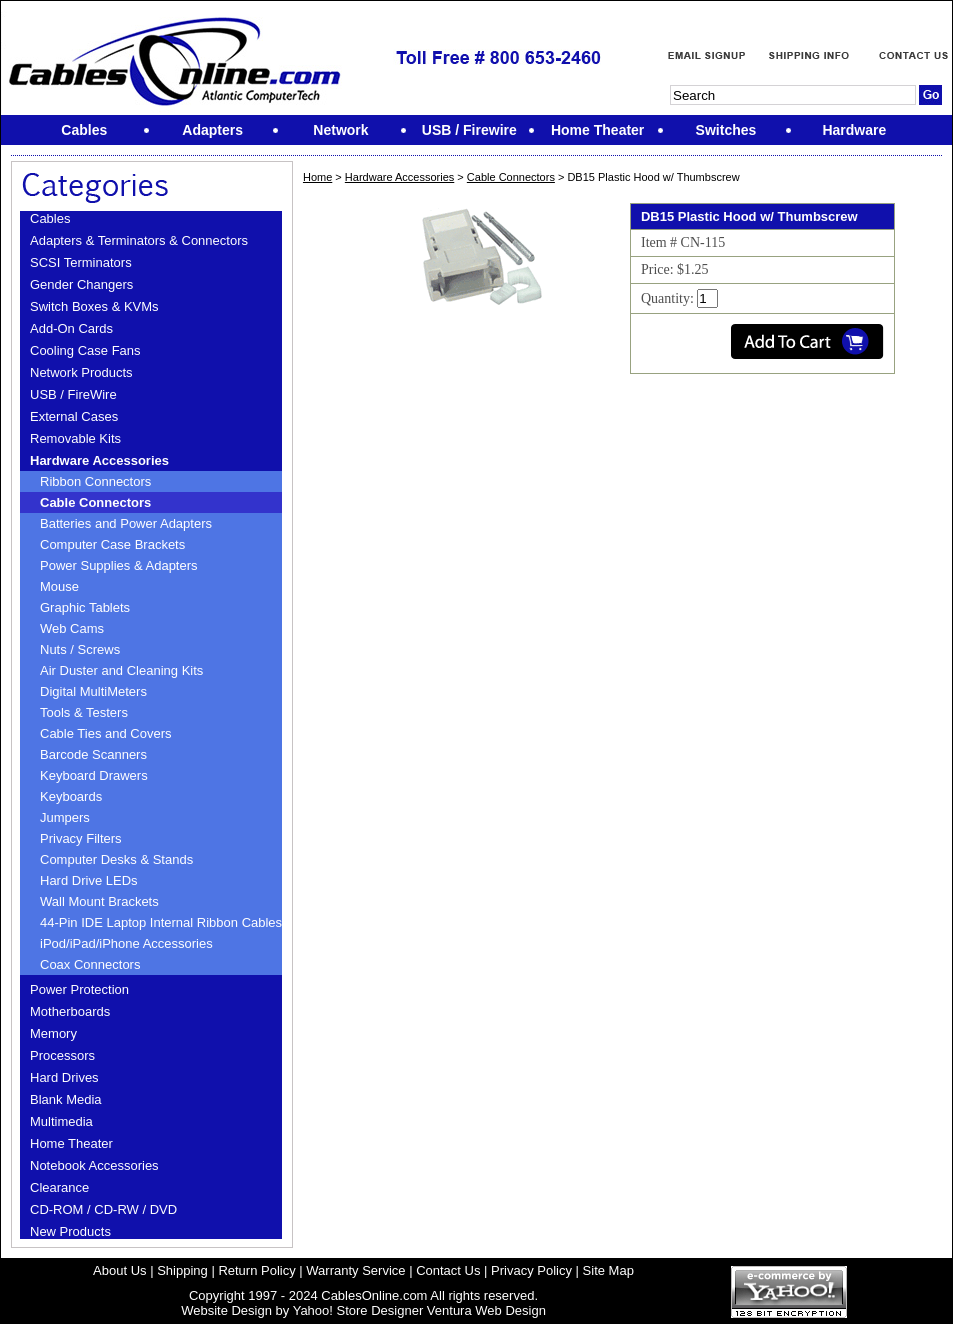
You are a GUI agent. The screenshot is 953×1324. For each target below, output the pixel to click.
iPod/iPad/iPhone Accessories (126, 943)
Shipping (182, 1270)
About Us (119, 1270)
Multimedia (61, 1121)
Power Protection (79, 989)
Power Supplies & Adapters (119, 565)
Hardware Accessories (99, 460)
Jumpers (65, 817)
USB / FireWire (73, 394)
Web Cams (72, 628)
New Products (70, 1231)
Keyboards (71, 796)
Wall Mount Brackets (99, 901)
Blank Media (66, 1099)
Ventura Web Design (486, 1310)
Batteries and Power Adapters (126, 523)
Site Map (608, 1270)
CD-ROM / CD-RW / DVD (103, 1209)
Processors (62, 1055)
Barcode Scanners (93, 754)
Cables (50, 218)
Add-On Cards (71, 328)
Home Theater (71, 1143)
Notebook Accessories (94, 1165)
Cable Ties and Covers (106, 733)
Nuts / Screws (80, 649)
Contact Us (448, 1270)
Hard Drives (64, 1077)
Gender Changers (81, 284)
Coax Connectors (90, 964)
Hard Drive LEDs (89, 880)
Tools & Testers (84, 712)
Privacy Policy (531, 1270)
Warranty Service (355, 1270)
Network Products (81, 372)
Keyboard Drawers (94, 775)
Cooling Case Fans (85, 350)
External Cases (74, 416)
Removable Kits (75, 438)
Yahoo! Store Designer (358, 1310)
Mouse (59, 586)
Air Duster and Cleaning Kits (121, 670)
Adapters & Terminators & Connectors (139, 240)
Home (317, 177)
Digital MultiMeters (93, 691)
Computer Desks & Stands (116, 859)
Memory (53, 1033)
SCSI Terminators (81, 262)
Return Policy (256, 1270)
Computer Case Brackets (112, 544)
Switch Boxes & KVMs (94, 306)
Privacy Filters (81, 838)
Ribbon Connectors (95, 481)
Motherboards (70, 1011)
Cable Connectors (95, 502)
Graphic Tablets (85, 607)
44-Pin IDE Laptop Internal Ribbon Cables (161, 922)
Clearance (59, 1187)
